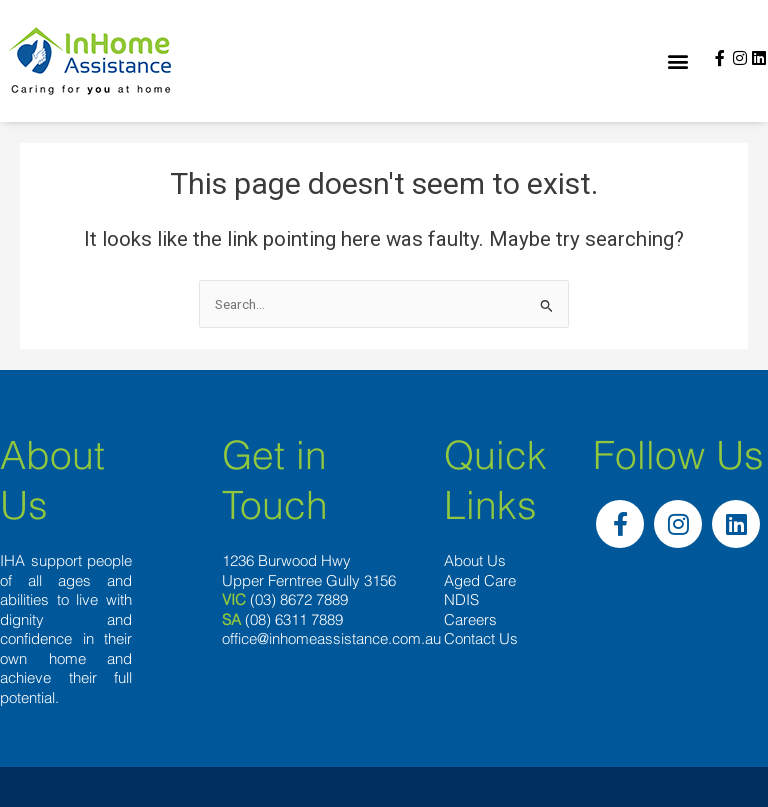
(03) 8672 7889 (299, 599)
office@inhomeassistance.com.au (331, 638)
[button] (678, 61)
